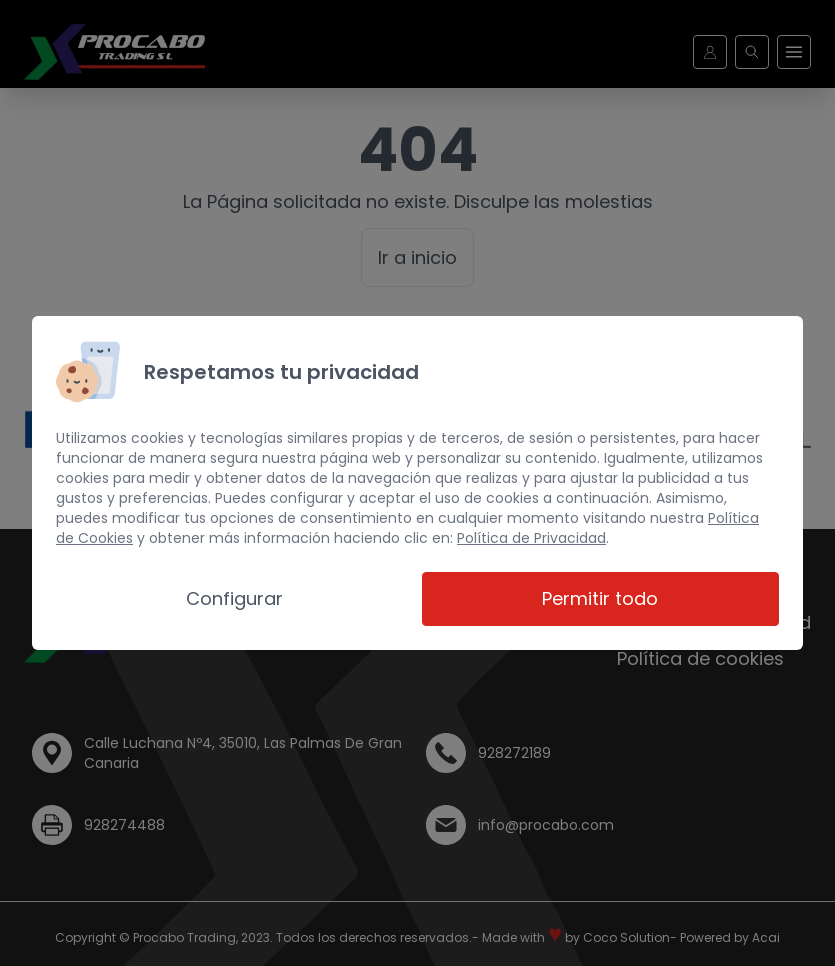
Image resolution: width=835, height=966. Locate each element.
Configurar (234, 598)
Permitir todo (600, 598)
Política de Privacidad (531, 538)
